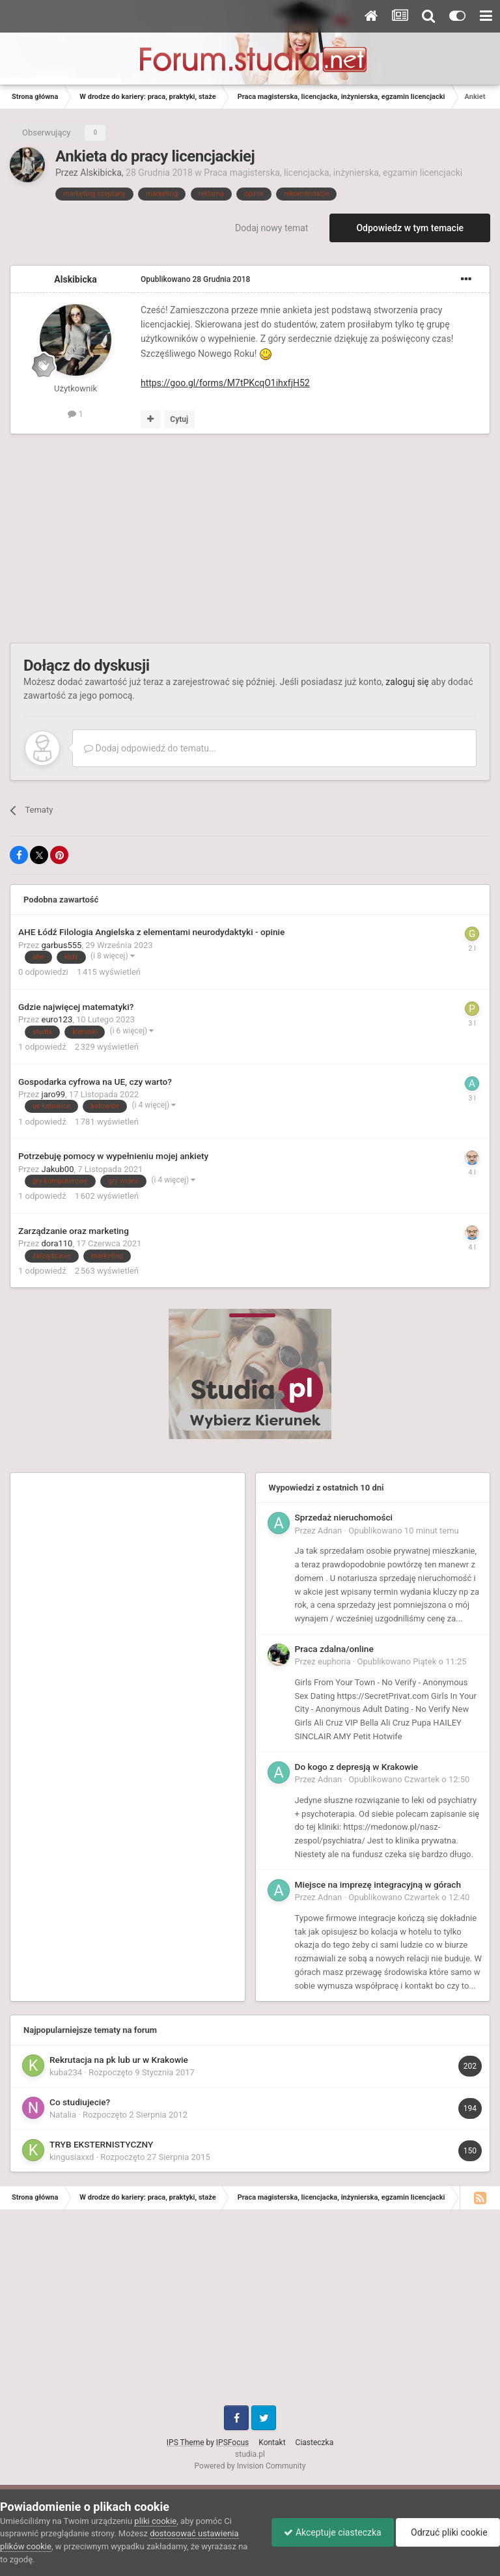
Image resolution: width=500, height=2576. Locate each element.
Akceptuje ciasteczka (329, 2532)
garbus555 (62, 945)
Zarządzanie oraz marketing (73, 1230)
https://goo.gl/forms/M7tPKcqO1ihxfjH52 (225, 383)
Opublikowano (195, 279)
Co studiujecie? (79, 2102)
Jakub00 (58, 1169)
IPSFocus (232, 2442)
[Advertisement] (162, 538)
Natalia (62, 2115)
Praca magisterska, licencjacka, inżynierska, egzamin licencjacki (333, 172)
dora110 (57, 1243)
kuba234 (65, 2072)
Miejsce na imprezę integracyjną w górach (378, 1884)
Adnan (330, 1530)
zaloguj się (406, 682)
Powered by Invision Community (250, 2466)
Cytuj (179, 419)
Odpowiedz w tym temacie (410, 228)
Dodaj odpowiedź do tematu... (150, 748)
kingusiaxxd (71, 2157)
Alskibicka (101, 172)
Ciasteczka (315, 2442)
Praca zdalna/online (334, 1649)
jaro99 (54, 1094)
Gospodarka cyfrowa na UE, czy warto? (95, 1081)
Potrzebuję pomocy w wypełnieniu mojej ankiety (113, 1156)
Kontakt (271, 2442)
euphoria (334, 1661)
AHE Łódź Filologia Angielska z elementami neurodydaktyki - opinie (151, 932)
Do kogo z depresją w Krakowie (357, 1766)
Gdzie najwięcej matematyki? (75, 1006)
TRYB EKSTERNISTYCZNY (101, 2144)
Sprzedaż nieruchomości (344, 1517)
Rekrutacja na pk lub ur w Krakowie (118, 2059)
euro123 (57, 1019)
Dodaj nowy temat (271, 228)
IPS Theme (185, 2442)
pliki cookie (155, 2521)
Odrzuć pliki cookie (447, 2532)
